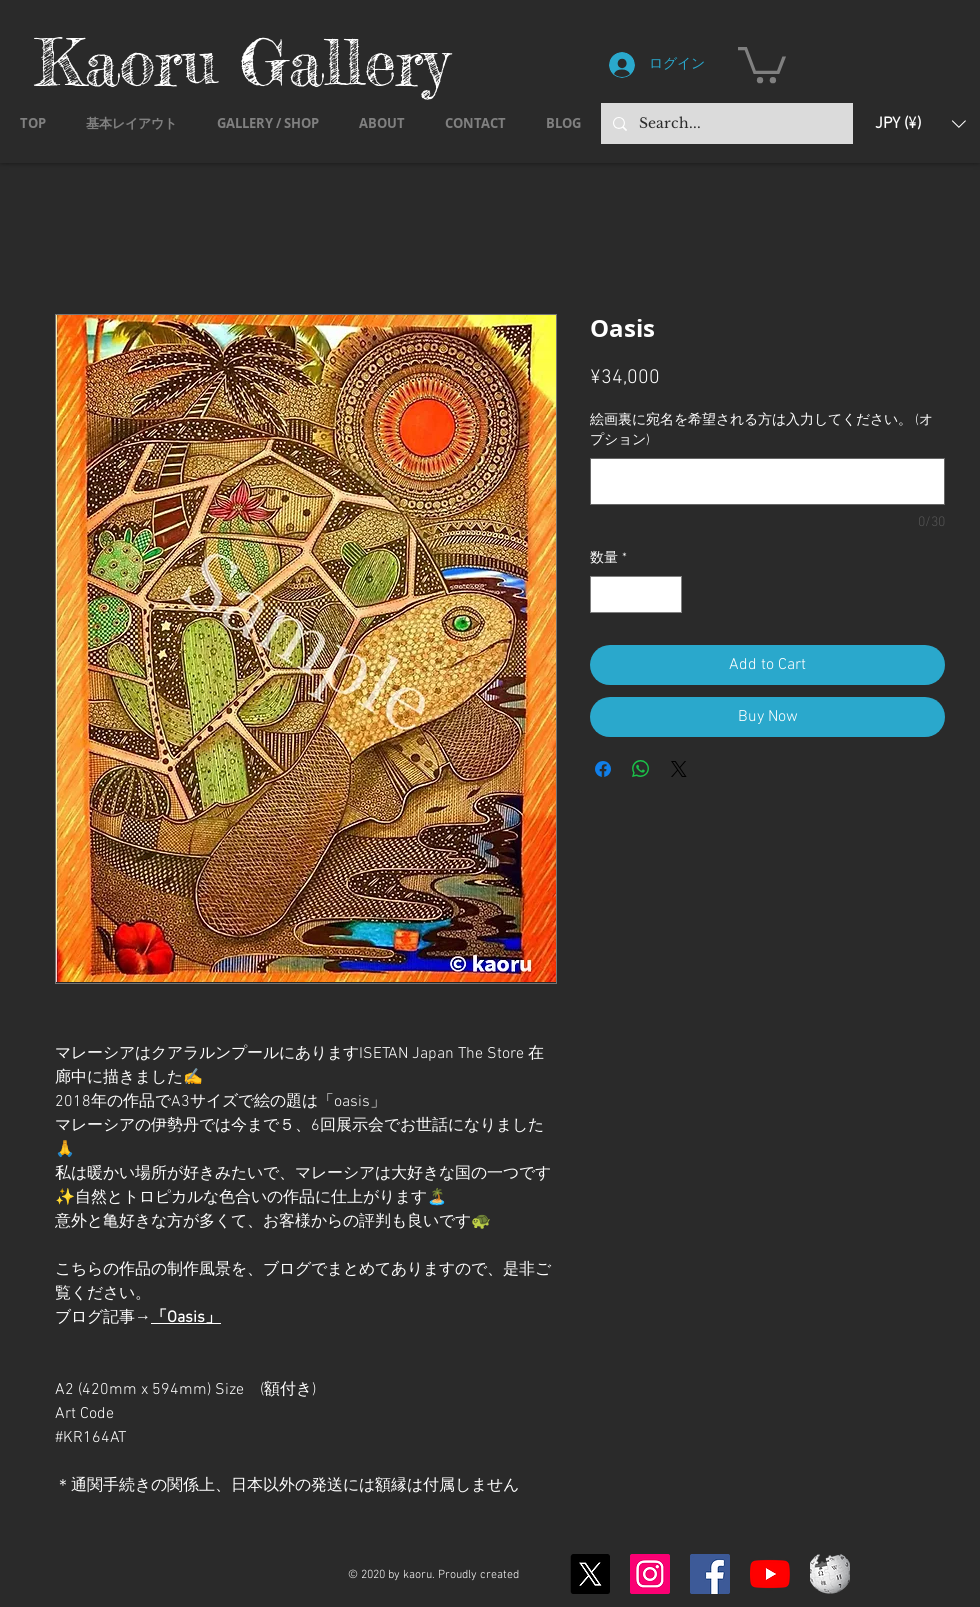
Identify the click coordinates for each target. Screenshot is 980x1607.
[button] (762, 63)
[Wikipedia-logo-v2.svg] (830, 1574)
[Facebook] (710, 1574)
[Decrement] (605, 594)
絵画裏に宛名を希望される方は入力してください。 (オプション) (761, 430)
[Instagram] (650, 1574)
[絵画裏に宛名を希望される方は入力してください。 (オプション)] (767, 481)
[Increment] (666, 594)
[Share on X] (679, 769)
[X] (590, 1574)
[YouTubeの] (770, 1574)
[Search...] (725, 123)
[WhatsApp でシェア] (641, 769)
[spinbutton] (636, 594)
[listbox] (920, 123)
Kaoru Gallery (242, 61)
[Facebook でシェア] (603, 769)
